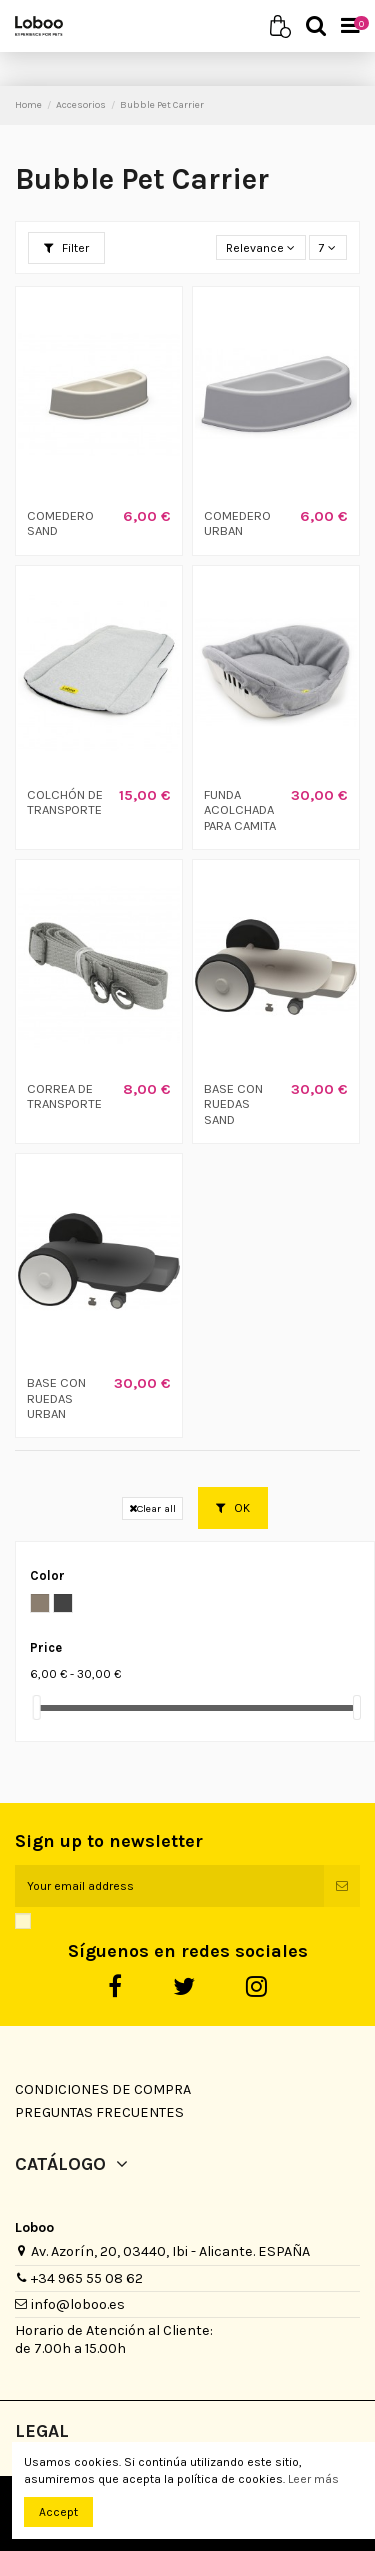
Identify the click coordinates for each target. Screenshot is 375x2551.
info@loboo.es (78, 2304)
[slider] (37, 1707)
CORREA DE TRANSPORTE (64, 1096)
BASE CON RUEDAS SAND (233, 1104)
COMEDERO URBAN (237, 523)
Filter (66, 248)
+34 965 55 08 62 (87, 2278)
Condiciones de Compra (103, 2089)
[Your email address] (169, 1886)
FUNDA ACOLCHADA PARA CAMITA (240, 810)
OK (233, 1508)
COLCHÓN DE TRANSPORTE (65, 802)
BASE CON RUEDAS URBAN (56, 1398)
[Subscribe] (342, 1886)
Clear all (152, 1508)
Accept (58, 2512)
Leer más (313, 2479)
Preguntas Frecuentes (99, 2112)
